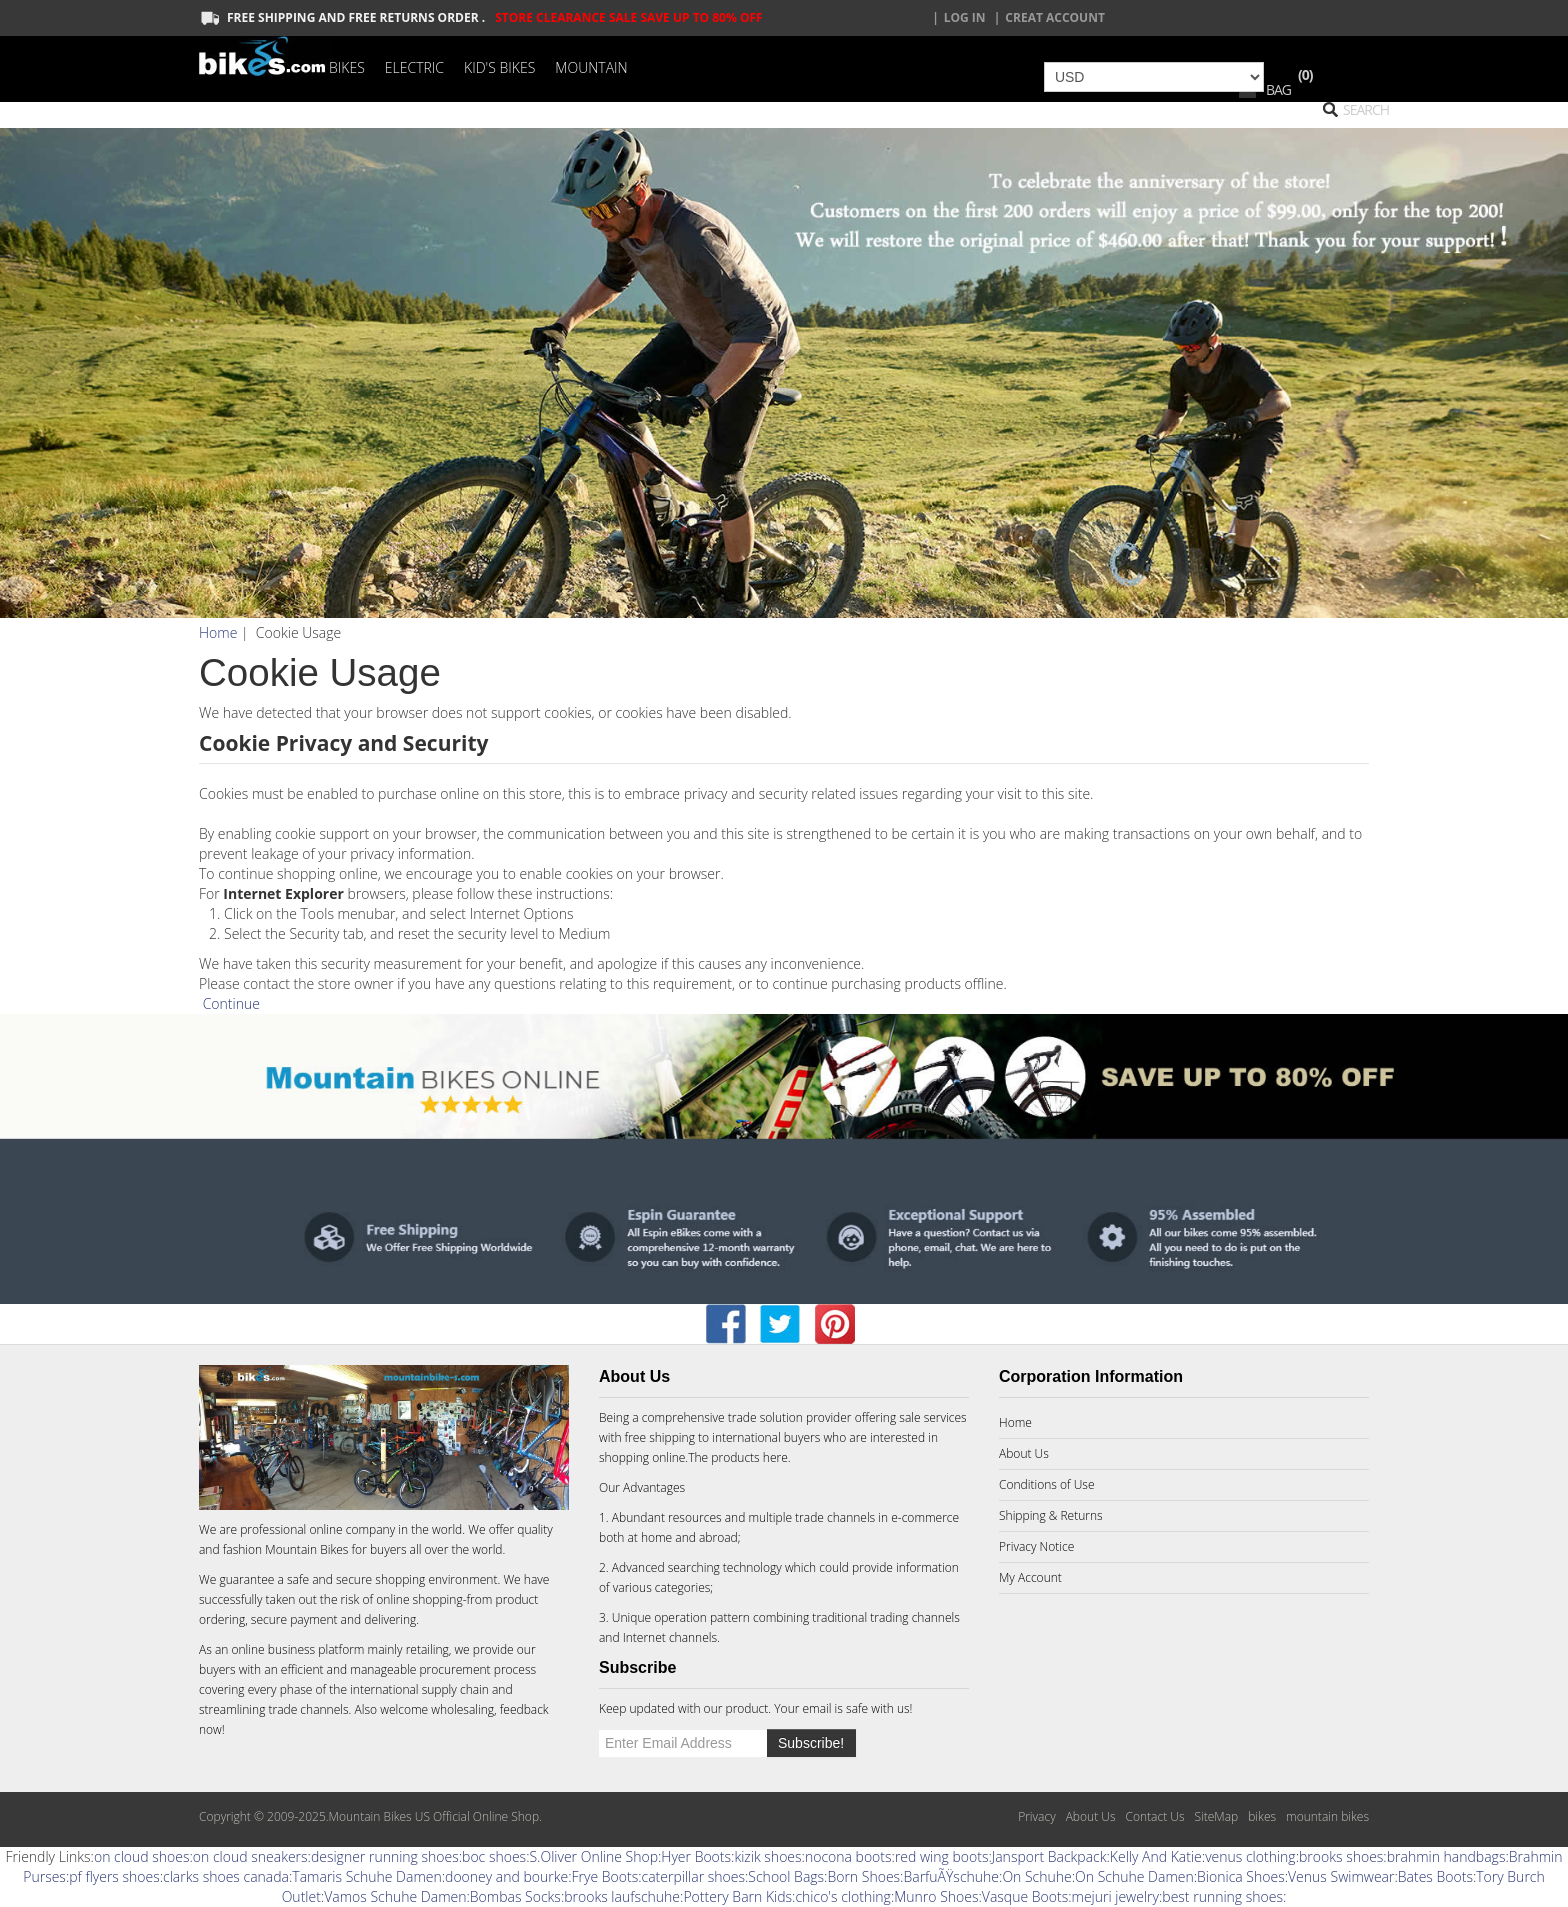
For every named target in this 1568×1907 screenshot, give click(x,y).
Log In (965, 17)
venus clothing (1250, 1856)
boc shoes (494, 1856)
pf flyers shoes (114, 1876)
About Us (1024, 1453)
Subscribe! (811, 1743)
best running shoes (1222, 1896)
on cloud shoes (142, 1856)
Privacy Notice (1036, 1546)
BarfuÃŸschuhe (951, 1876)
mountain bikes (1327, 1816)
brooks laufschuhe (622, 1896)
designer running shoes (385, 1856)
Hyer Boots (696, 1856)
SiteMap (1216, 1816)
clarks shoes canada (226, 1876)
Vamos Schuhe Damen (395, 1896)
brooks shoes (1341, 1856)
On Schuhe (1036, 1876)
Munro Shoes (936, 1896)
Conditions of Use (1047, 1484)
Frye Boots (605, 1876)
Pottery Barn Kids (737, 1896)
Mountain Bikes (306, 1549)
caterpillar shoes (693, 1876)
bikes (1262, 1816)
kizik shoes (767, 1856)
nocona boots (848, 1856)
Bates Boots (1435, 1876)
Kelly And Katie (1156, 1856)
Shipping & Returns (1051, 1515)
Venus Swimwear (1341, 1876)
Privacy (1036, 1816)
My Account (1030, 1577)
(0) (1305, 74)
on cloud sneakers (250, 1856)
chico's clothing (842, 1896)
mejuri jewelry (1115, 1896)
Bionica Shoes (1241, 1876)
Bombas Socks (515, 1896)
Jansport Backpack (1049, 1856)
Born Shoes (863, 1876)
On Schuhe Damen (1134, 1876)
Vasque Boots (1025, 1896)
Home (218, 632)
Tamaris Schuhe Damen (366, 1876)
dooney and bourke (506, 1876)
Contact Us (1154, 1816)
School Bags (786, 1876)
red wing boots (942, 1856)
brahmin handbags (1446, 1856)
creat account (1055, 17)
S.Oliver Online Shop (593, 1856)
